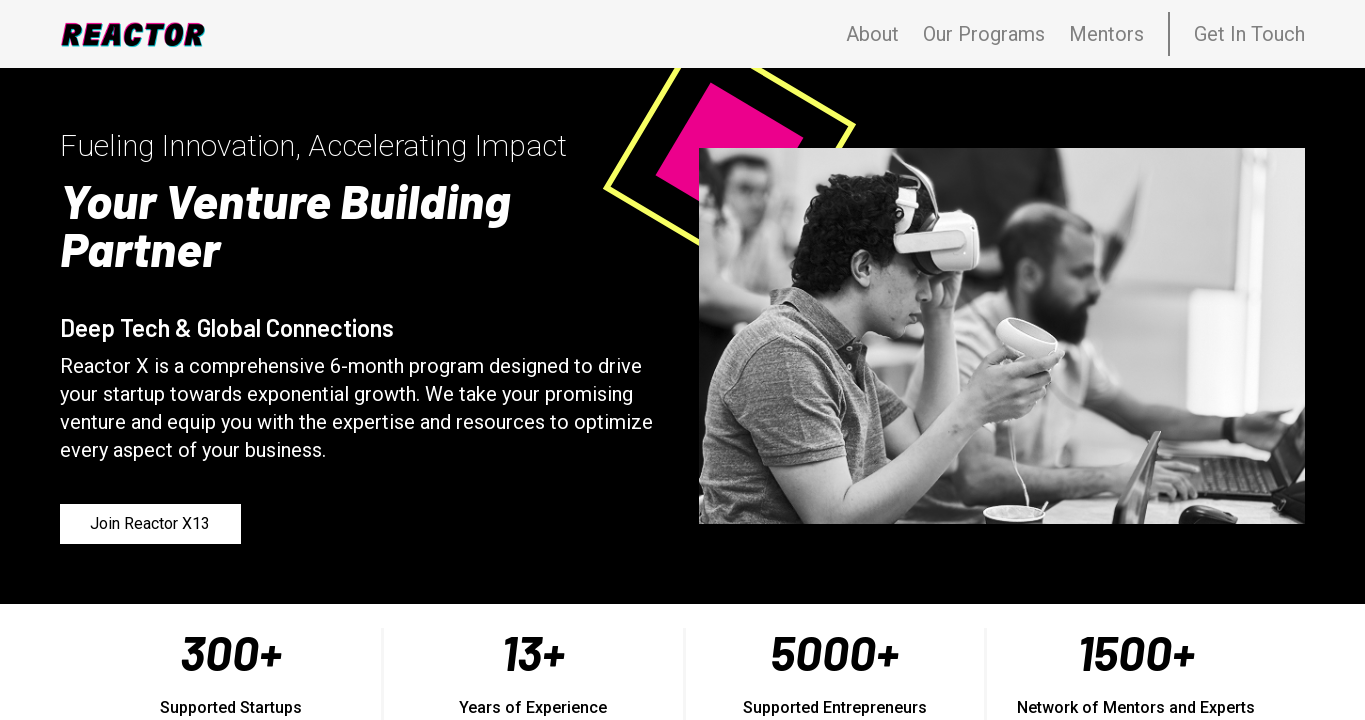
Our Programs (984, 34)
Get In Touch (1249, 34)
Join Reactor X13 (150, 523)
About (872, 34)
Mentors (1106, 34)
